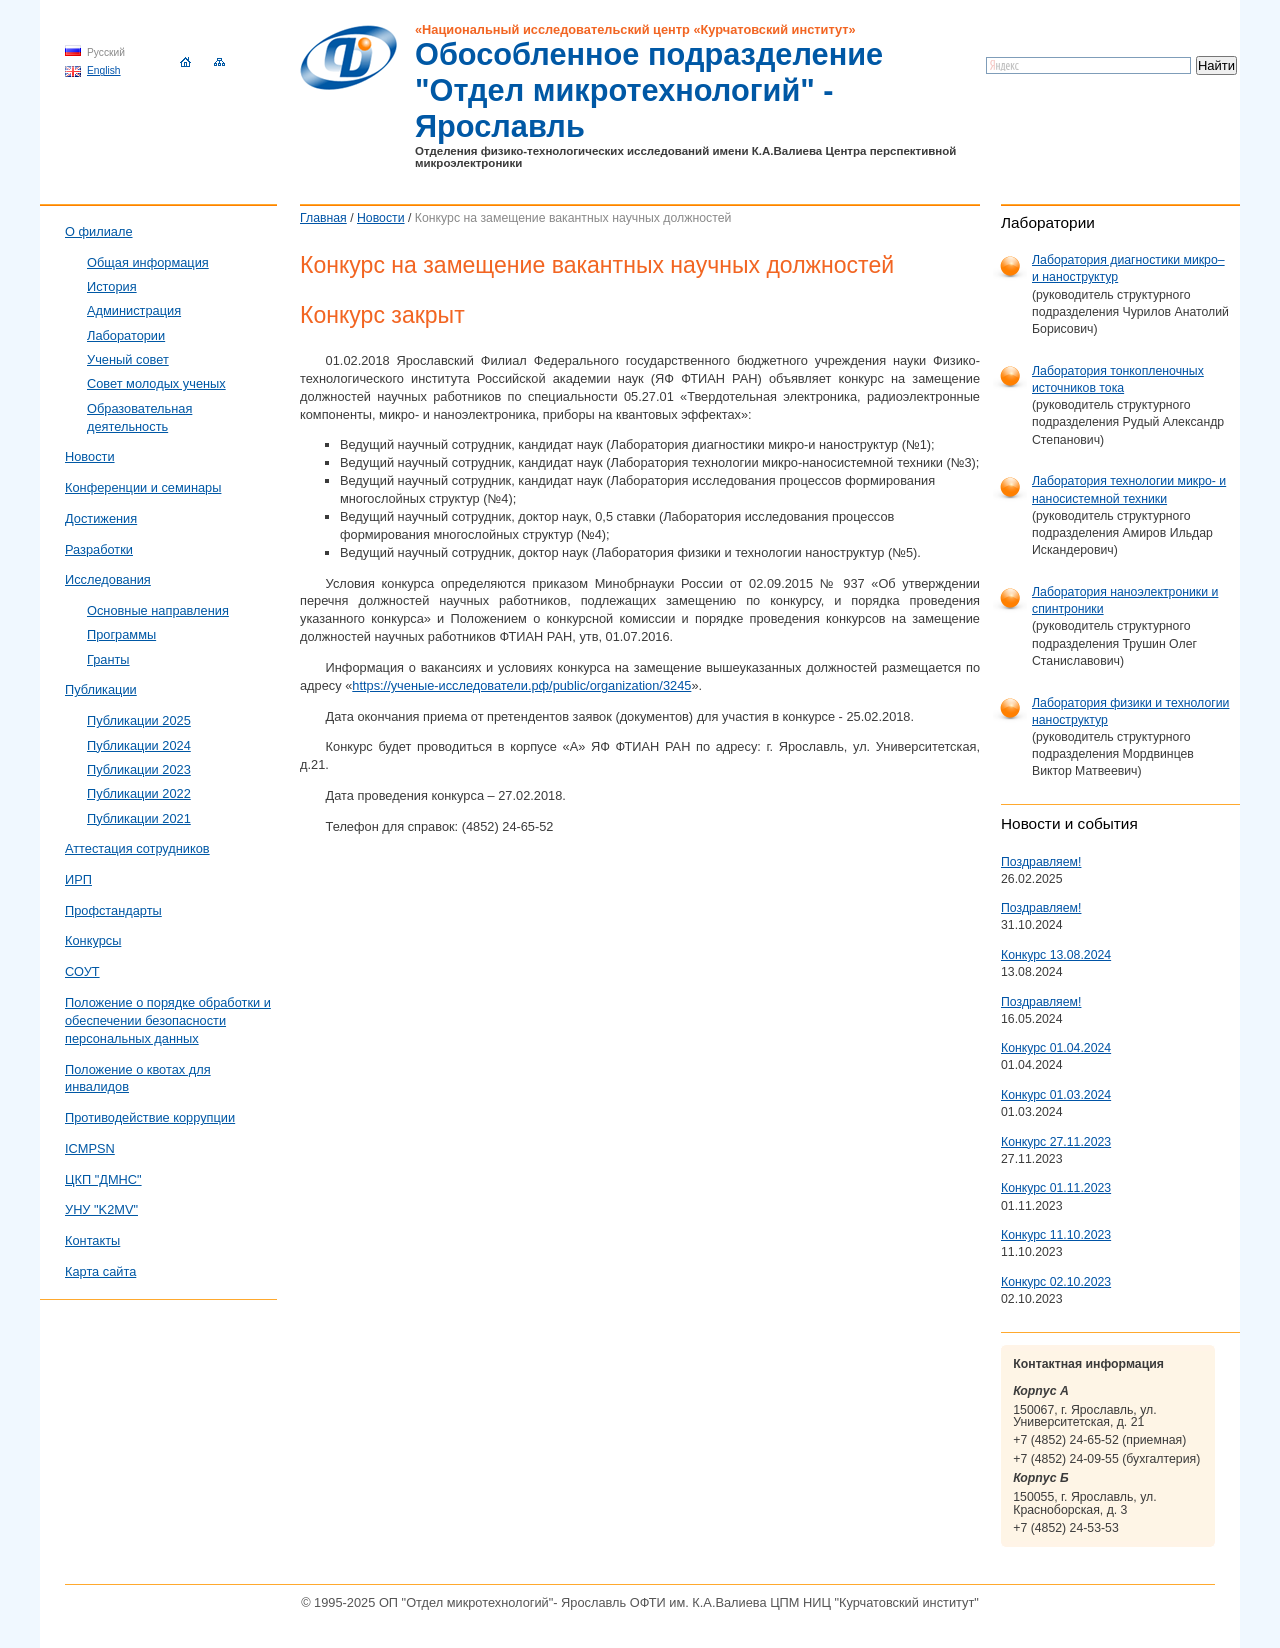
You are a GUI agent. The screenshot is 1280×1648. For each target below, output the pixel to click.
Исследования (108, 579)
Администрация (134, 310)
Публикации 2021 (139, 818)
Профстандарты (113, 910)
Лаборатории (126, 335)
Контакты (92, 1240)
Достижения (101, 518)
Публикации (101, 689)
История (112, 286)
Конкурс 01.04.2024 (1056, 1048)
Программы (121, 634)
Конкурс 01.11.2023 (1056, 1188)
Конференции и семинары (143, 487)
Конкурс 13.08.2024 (1056, 955)
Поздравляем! (1041, 862)
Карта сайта (100, 1271)
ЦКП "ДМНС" (103, 1179)
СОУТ (82, 971)
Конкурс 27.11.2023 (1056, 1142)
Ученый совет (128, 359)
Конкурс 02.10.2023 (1056, 1282)
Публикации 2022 (139, 793)
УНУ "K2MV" (101, 1209)
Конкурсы (93, 940)
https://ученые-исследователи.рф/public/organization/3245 (521, 685)
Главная (323, 218)
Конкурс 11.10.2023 (1056, 1235)
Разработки (99, 549)
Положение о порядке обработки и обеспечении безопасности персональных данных (168, 1020)
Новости (381, 218)
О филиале (99, 231)
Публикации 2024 (139, 745)
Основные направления (158, 610)
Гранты (108, 659)
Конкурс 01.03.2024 (1056, 1095)
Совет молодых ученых (156, 383)
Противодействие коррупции (150, 1117)
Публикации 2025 (139, 720)
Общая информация (148, 262)
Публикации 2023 (139, 769)
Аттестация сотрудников (137, 848)
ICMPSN (90, 1148)
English (104, 70)
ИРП (78, 879)
